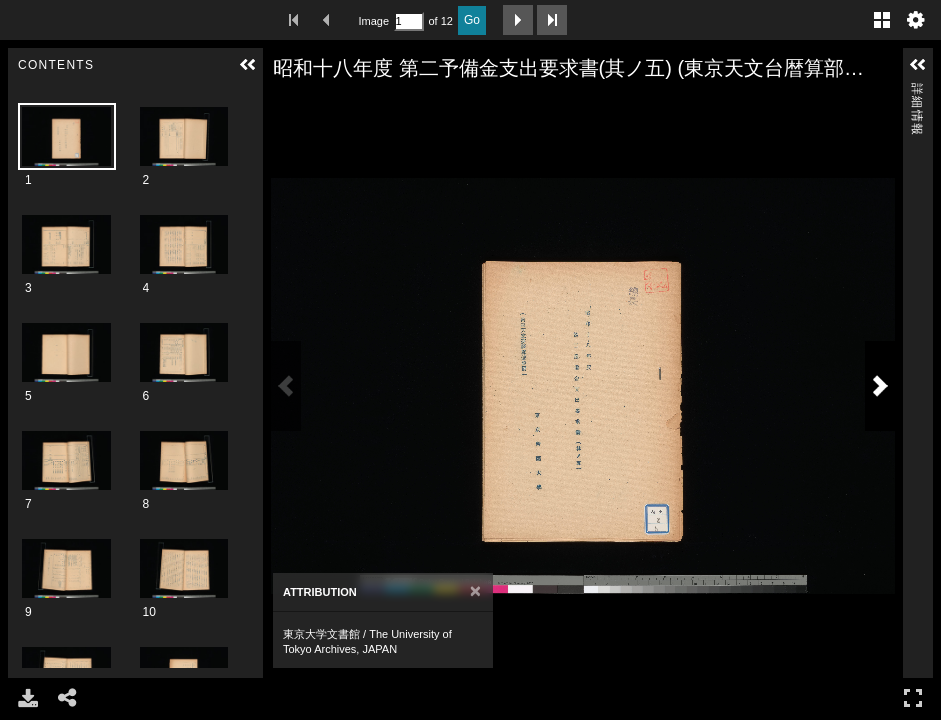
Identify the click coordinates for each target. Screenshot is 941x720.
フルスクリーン (913, 697)
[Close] (475, 591)
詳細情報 (917, 91)
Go (472, 20)
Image (374, 21)
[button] (248, 65)
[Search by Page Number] (409, 21)
